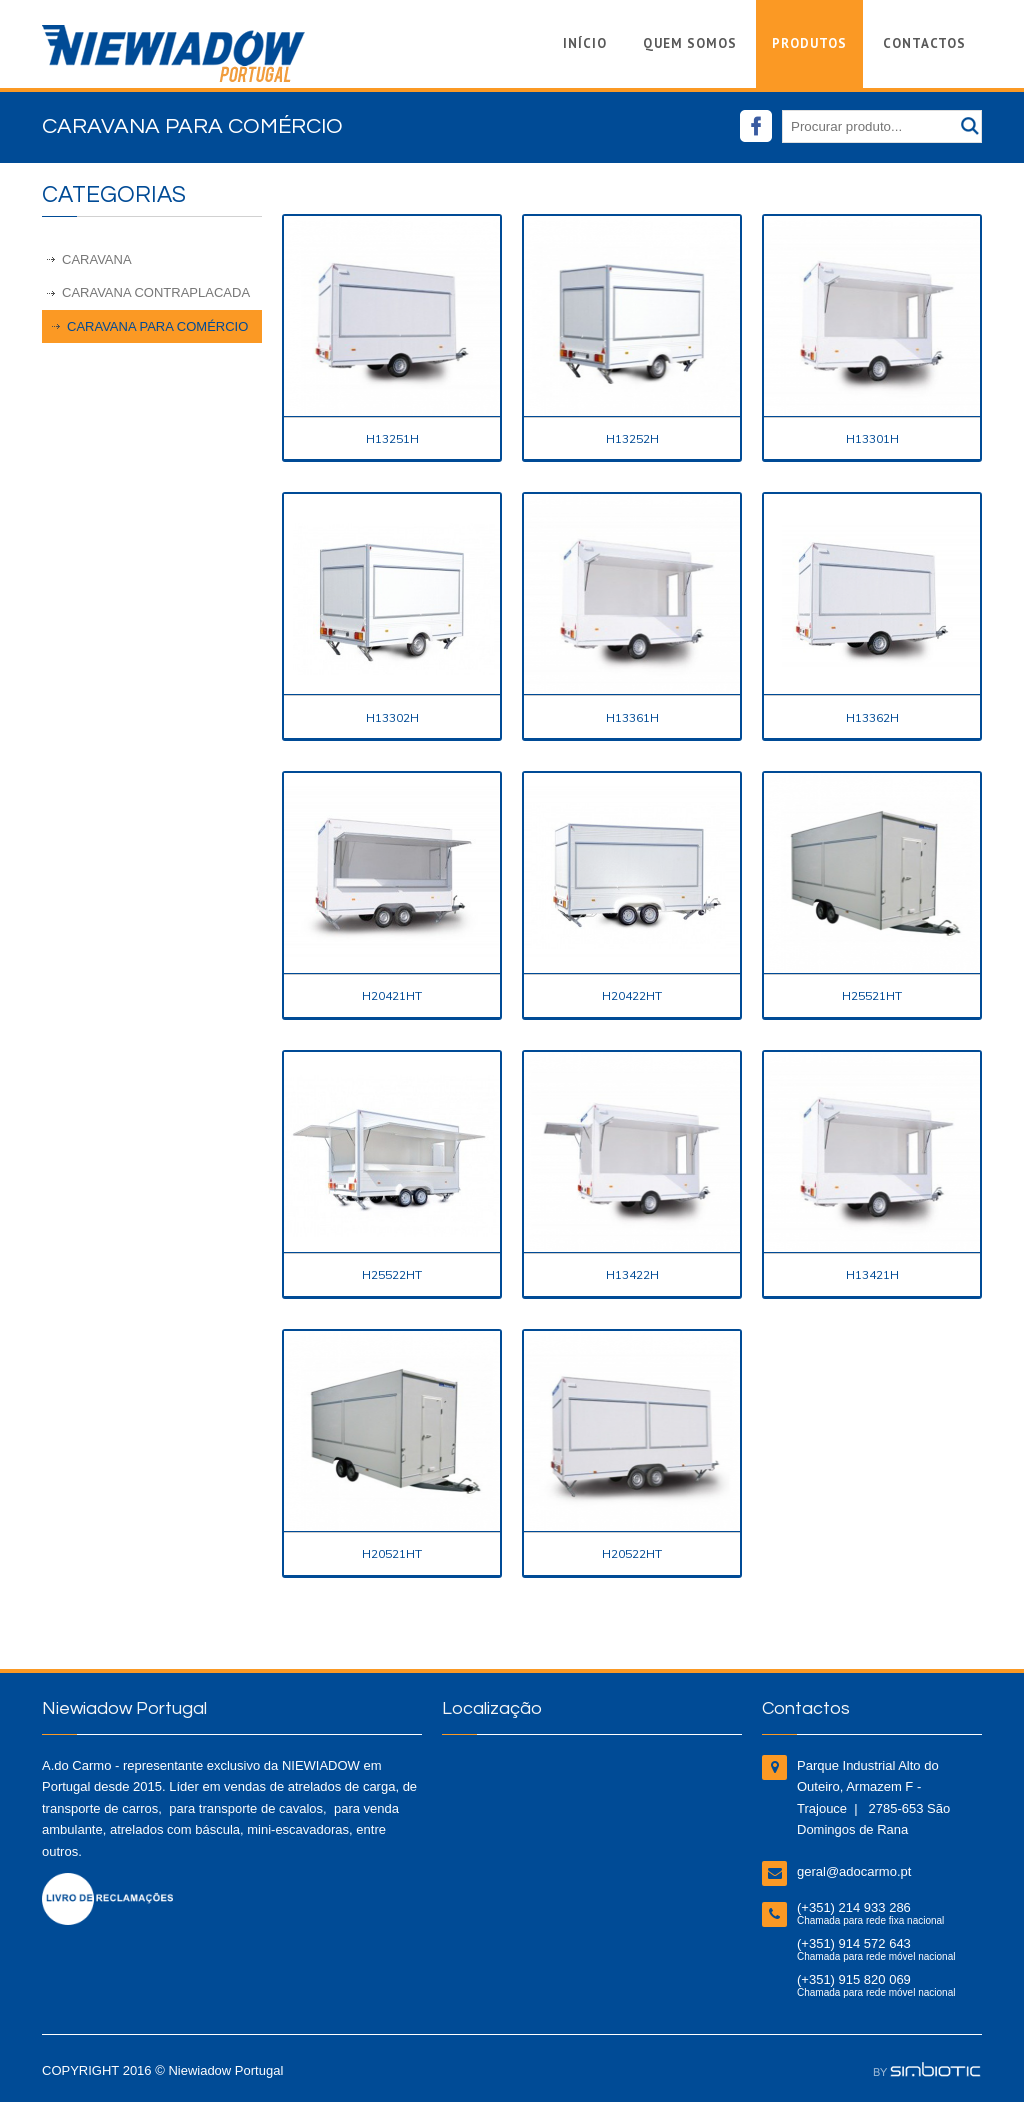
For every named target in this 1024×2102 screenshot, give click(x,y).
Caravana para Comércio (157, 326)
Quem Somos (690, 43)
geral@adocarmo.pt (854, 1871)
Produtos (809, 43)
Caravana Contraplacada (156, 292)
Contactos (924, 43)
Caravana (97, 259)
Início (585, 43)
